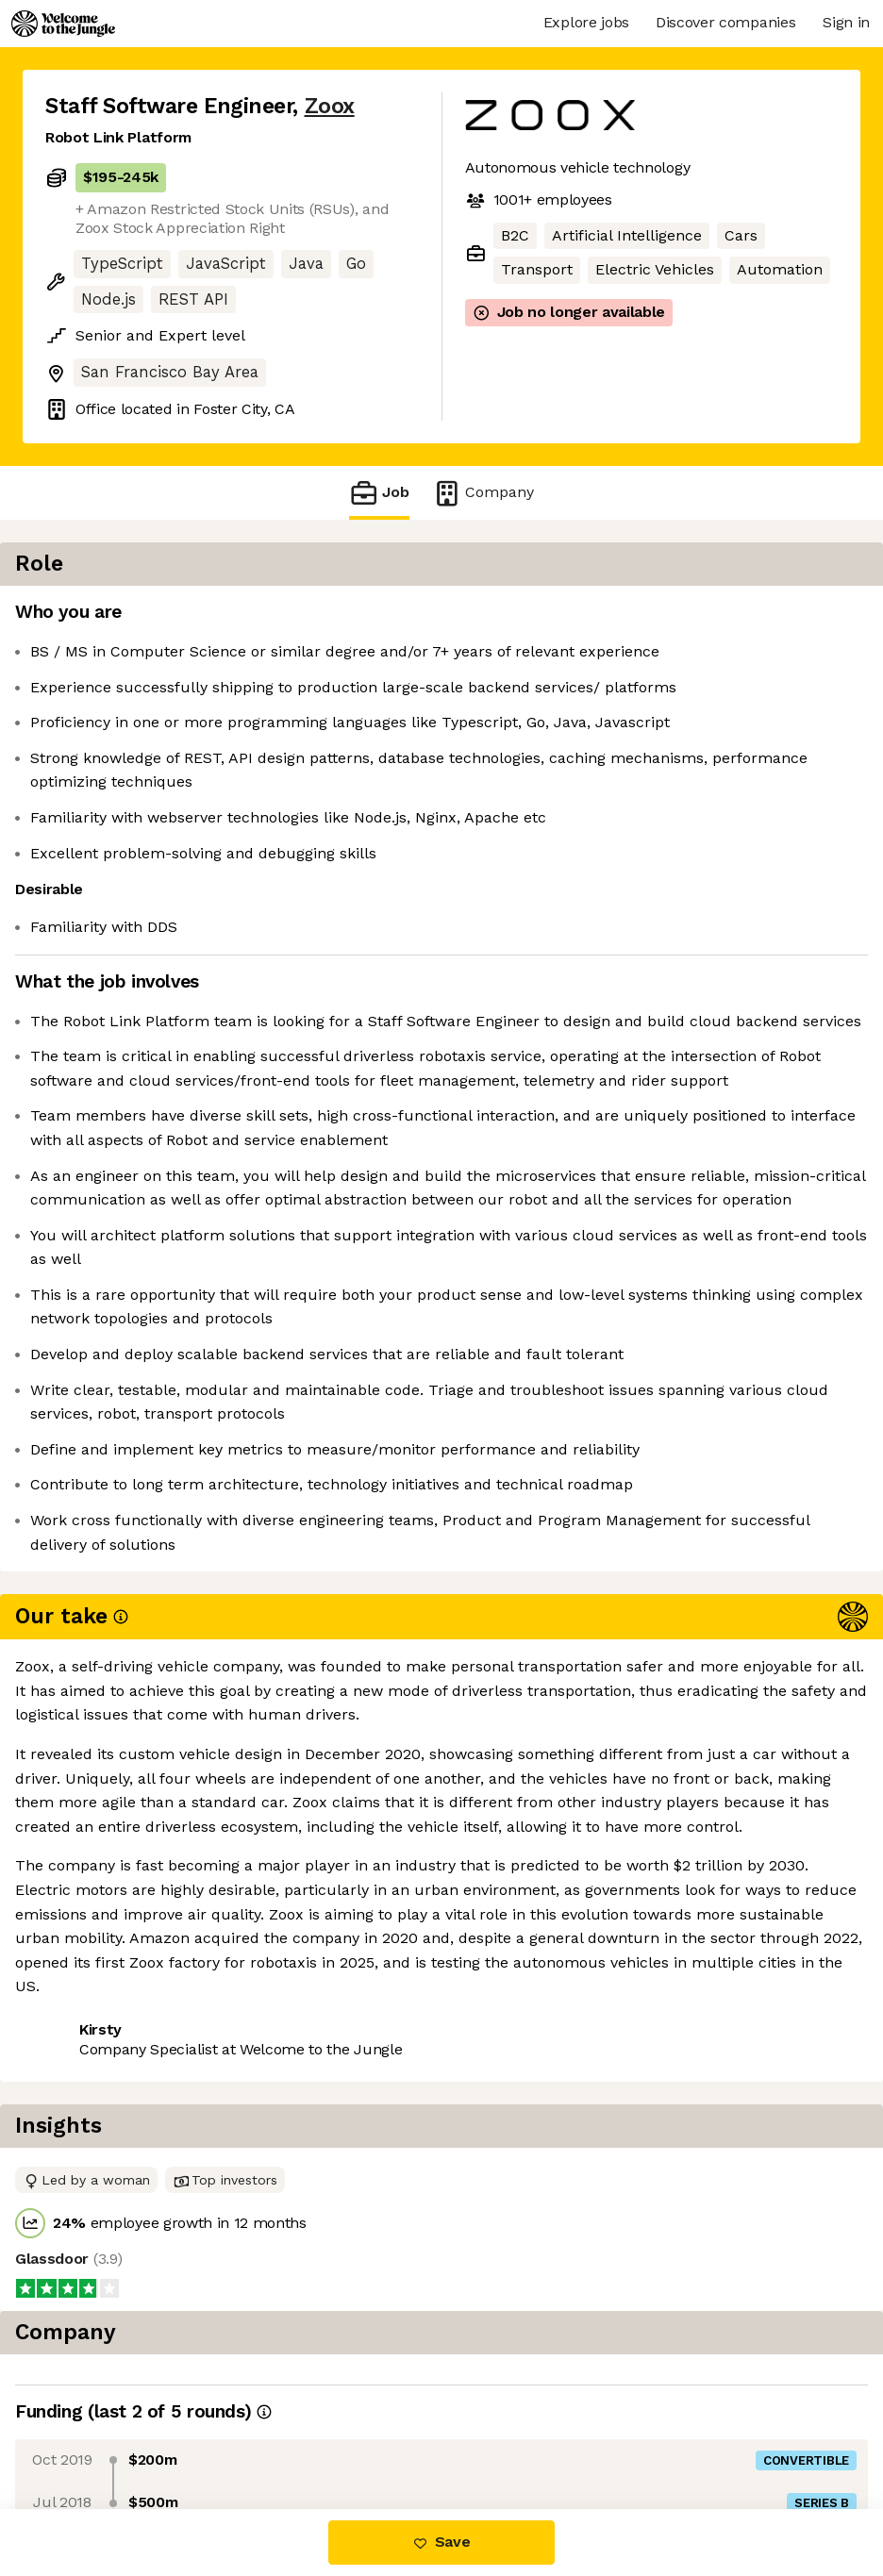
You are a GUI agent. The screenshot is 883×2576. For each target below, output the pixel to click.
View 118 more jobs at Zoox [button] (277, 2149)
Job (379, 492)
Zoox (330, 106)
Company (483, 492)
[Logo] (63, 23)
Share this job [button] (97, 2149)
